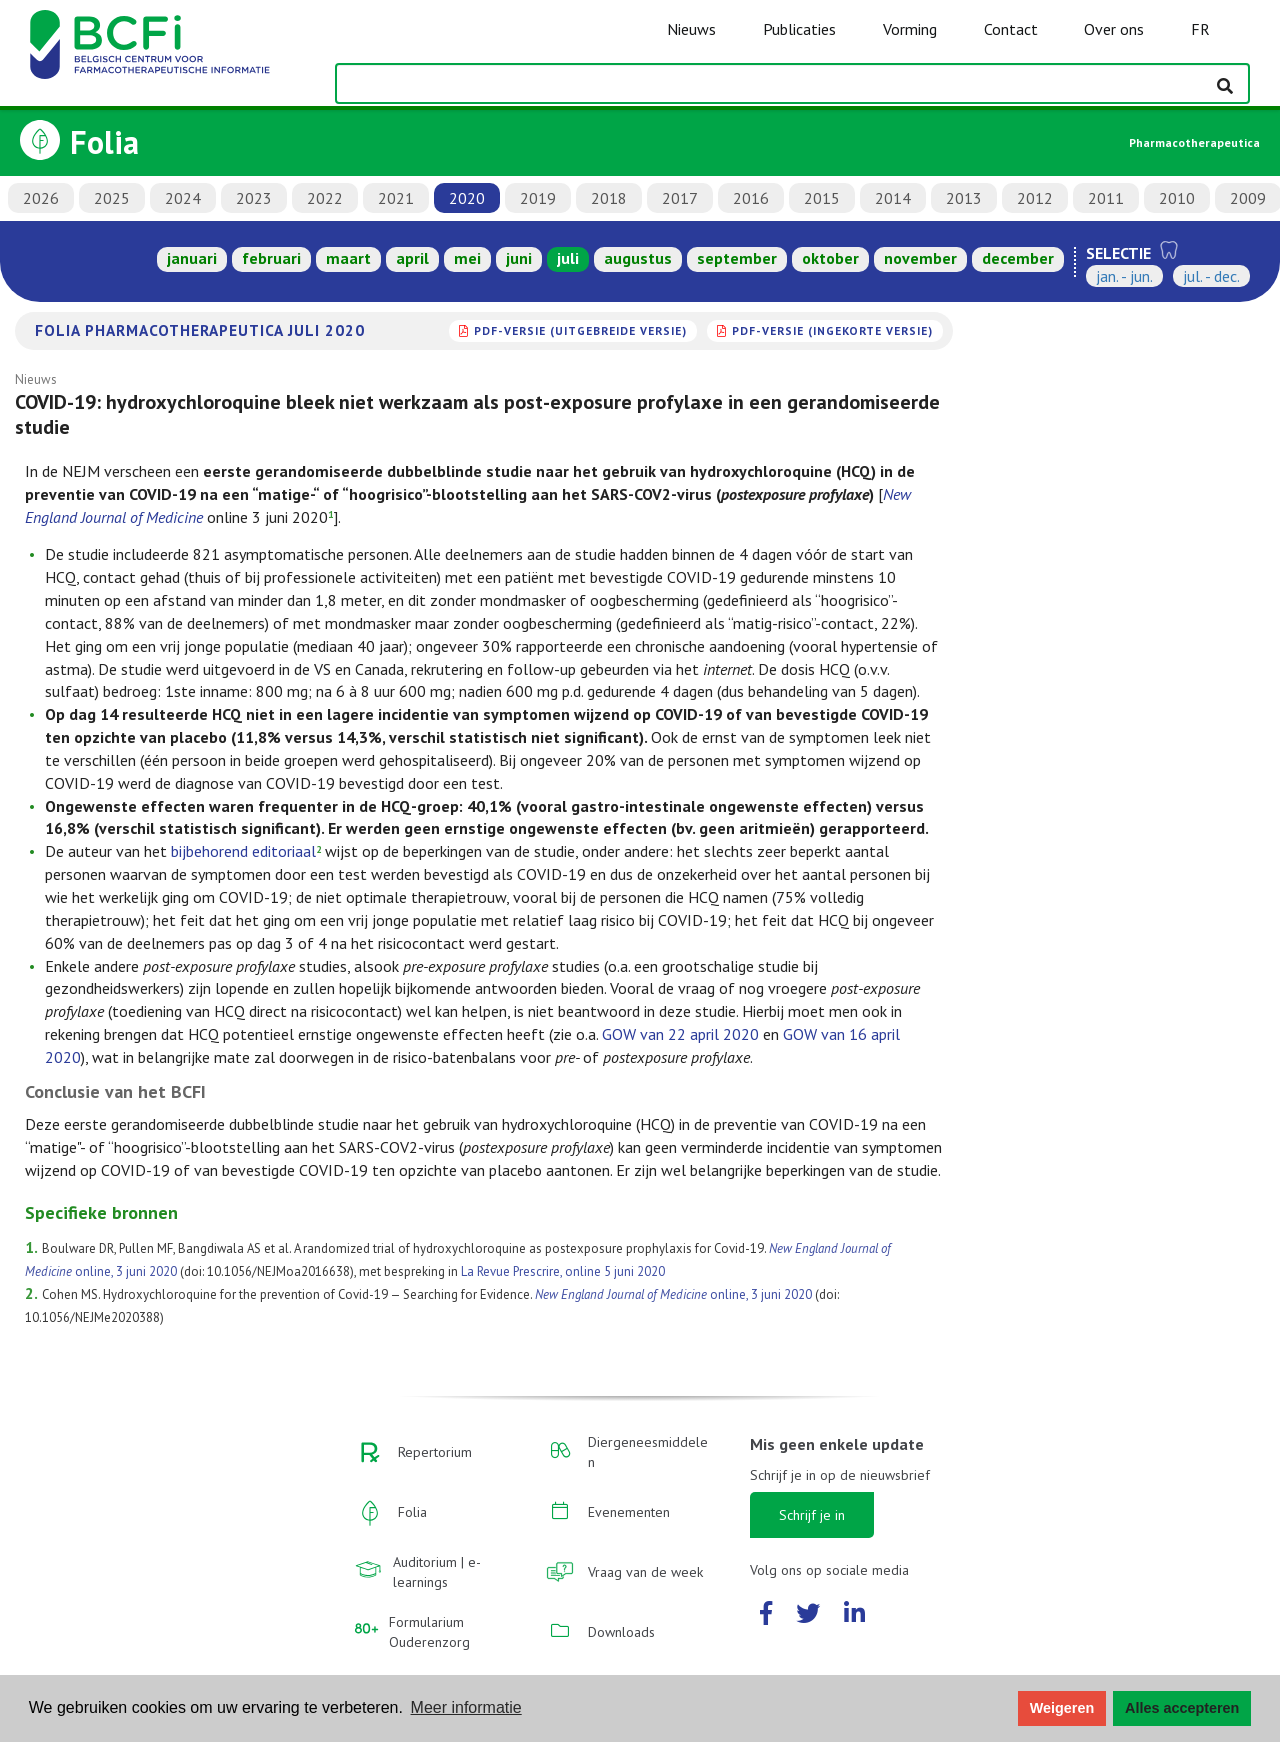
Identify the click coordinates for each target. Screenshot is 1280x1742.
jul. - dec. (1211, 276)
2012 (1035, 198)
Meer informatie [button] (466, 1707)
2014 (893, 198)
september (737, 258)
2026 (41, 198)
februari (271, 258)
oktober (830, 258)
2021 (396, 198)
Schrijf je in (812, 1515)
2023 (254, 198)
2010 (1177, 198)
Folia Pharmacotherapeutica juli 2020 (200, 330)
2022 (325, 198)
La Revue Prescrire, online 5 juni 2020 (563, 1271)
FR (1200, 29)
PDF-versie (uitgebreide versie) (580, 330)
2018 (609, 198)
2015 (822, 198)
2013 (964, 198)
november (920, 258)
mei (467, 258)
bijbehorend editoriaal (243, 851)
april (412, 258)
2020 (467, 198)
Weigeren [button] (1062, 1708)
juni (519, 258)
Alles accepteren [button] (1182, 1708)
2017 (680, 198)
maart (348, 258)
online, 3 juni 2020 (673, 1294)
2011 (1106, 198)
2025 (112, 198)
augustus (638, 258)
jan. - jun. (1124, 276)
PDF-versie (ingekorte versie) (832, 330)
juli (568, 258)
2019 (538, 198)
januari (192, 258)
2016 (751, 198)
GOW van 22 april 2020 (680, 1034)
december (1018, 258)
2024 (183, 198)
